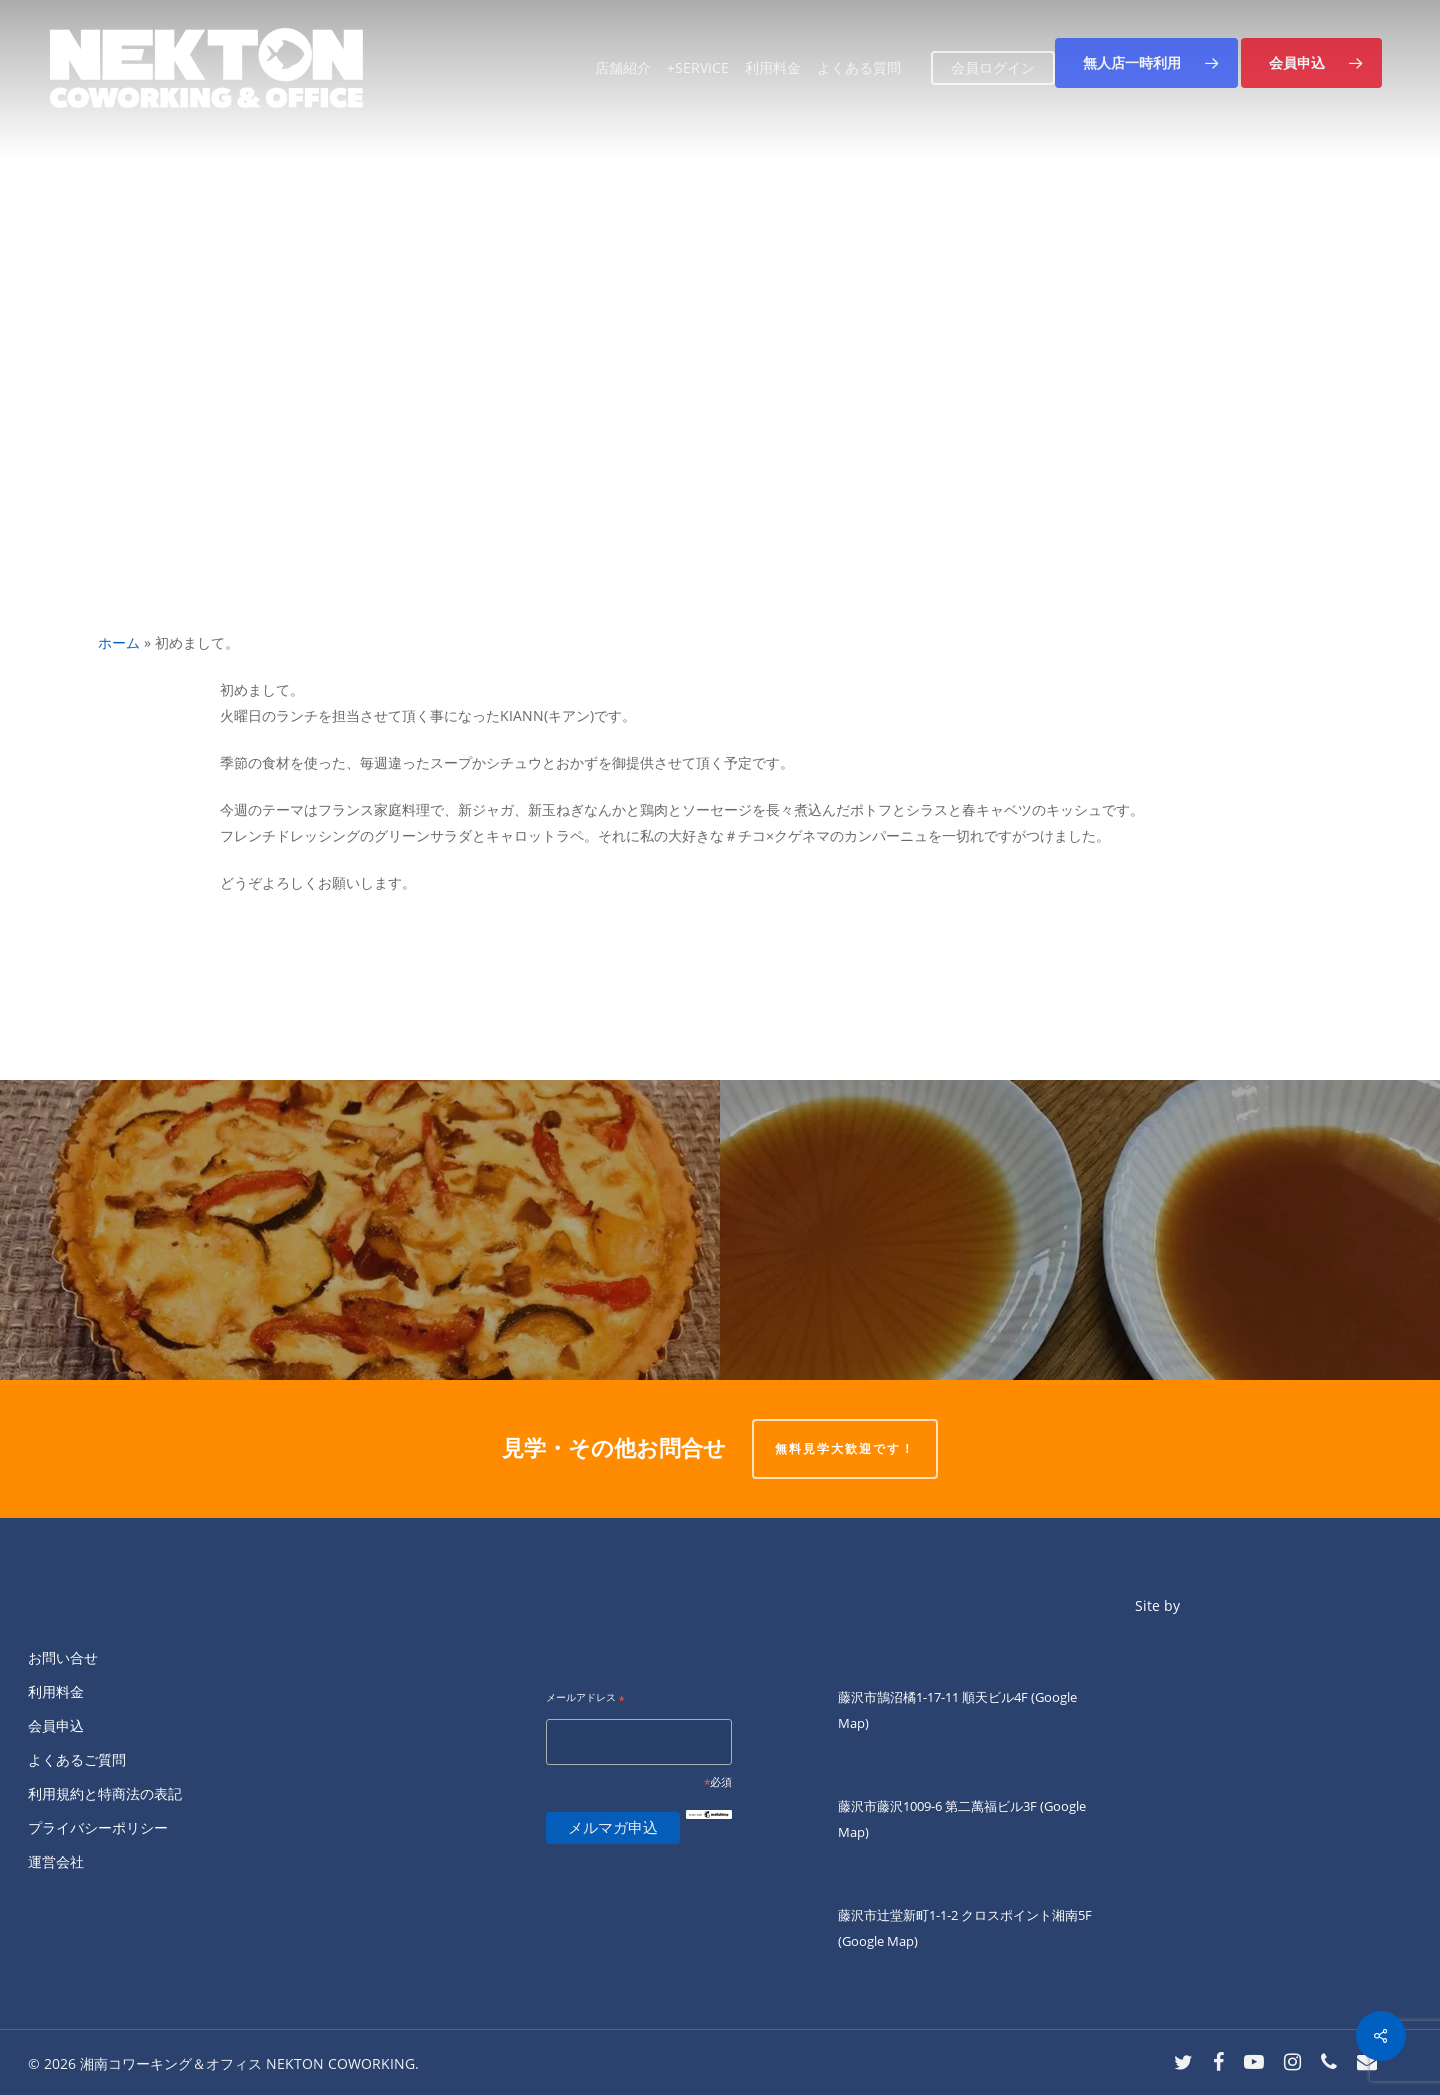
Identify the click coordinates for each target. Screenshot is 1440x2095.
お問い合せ (63, 1657)
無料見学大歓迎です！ (845, 1448)
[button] (1146, 63)
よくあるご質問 (77, 1759)
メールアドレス (585, 1698)
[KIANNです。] (360, 1230)
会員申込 (56, 1725)
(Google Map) (878, 1941)
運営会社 (56, 1861)
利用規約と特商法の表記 (105, 1793)
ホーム (119, 642)
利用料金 (56, 1691)
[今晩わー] (1080, 1230)
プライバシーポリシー (98, 1827)
